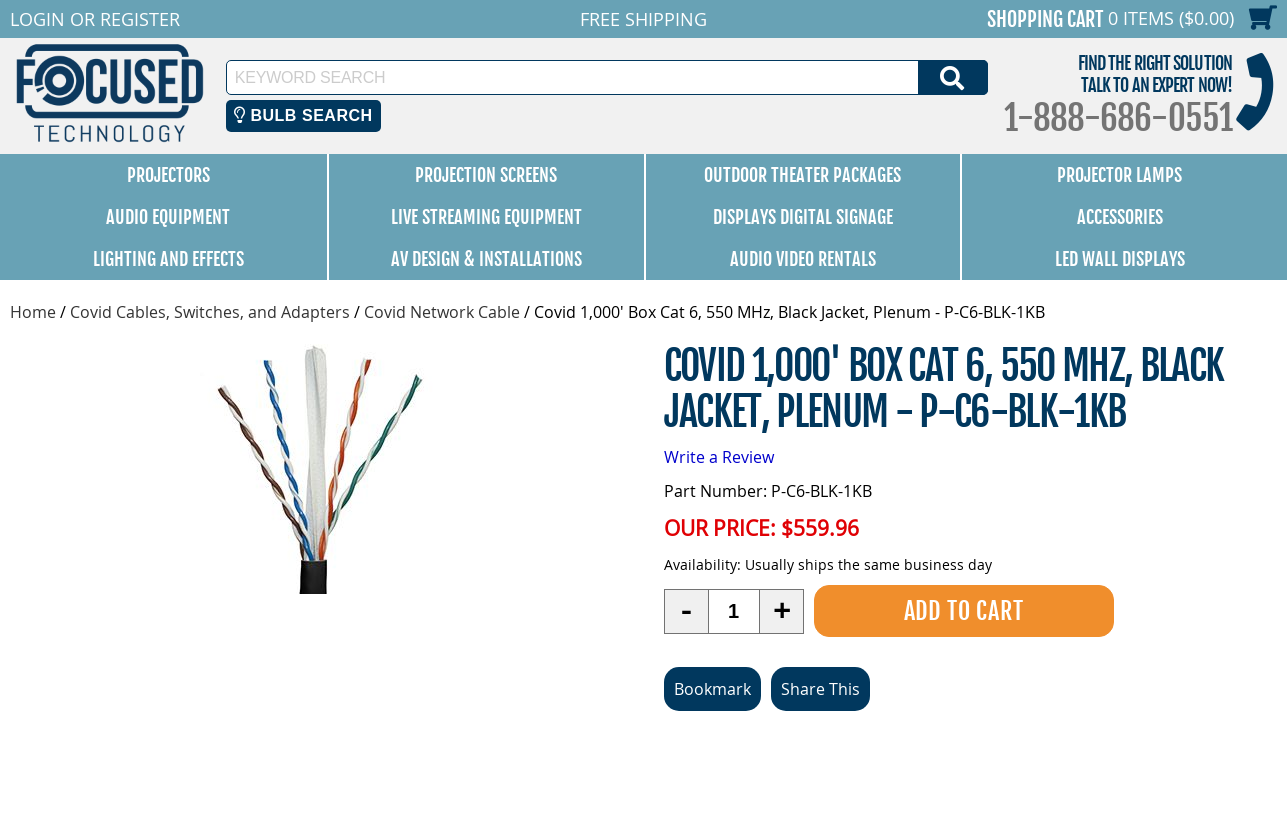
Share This (820, 689)
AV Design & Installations (486, 259)
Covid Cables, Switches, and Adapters (210, 312)
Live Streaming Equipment (486, 217)
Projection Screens (486, 175)
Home (33, 312)
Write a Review (719, 457)
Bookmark (712, 689)
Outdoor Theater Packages (802, 175)
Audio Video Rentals (803, 259)
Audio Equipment (168, 217)
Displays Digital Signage (803, 217)
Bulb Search (303, 115)
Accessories (1120, 217)
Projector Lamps (1119, 175)
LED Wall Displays (1120, 259)
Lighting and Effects (168, 259)
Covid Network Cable (442, 312)
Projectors (168, 175)
